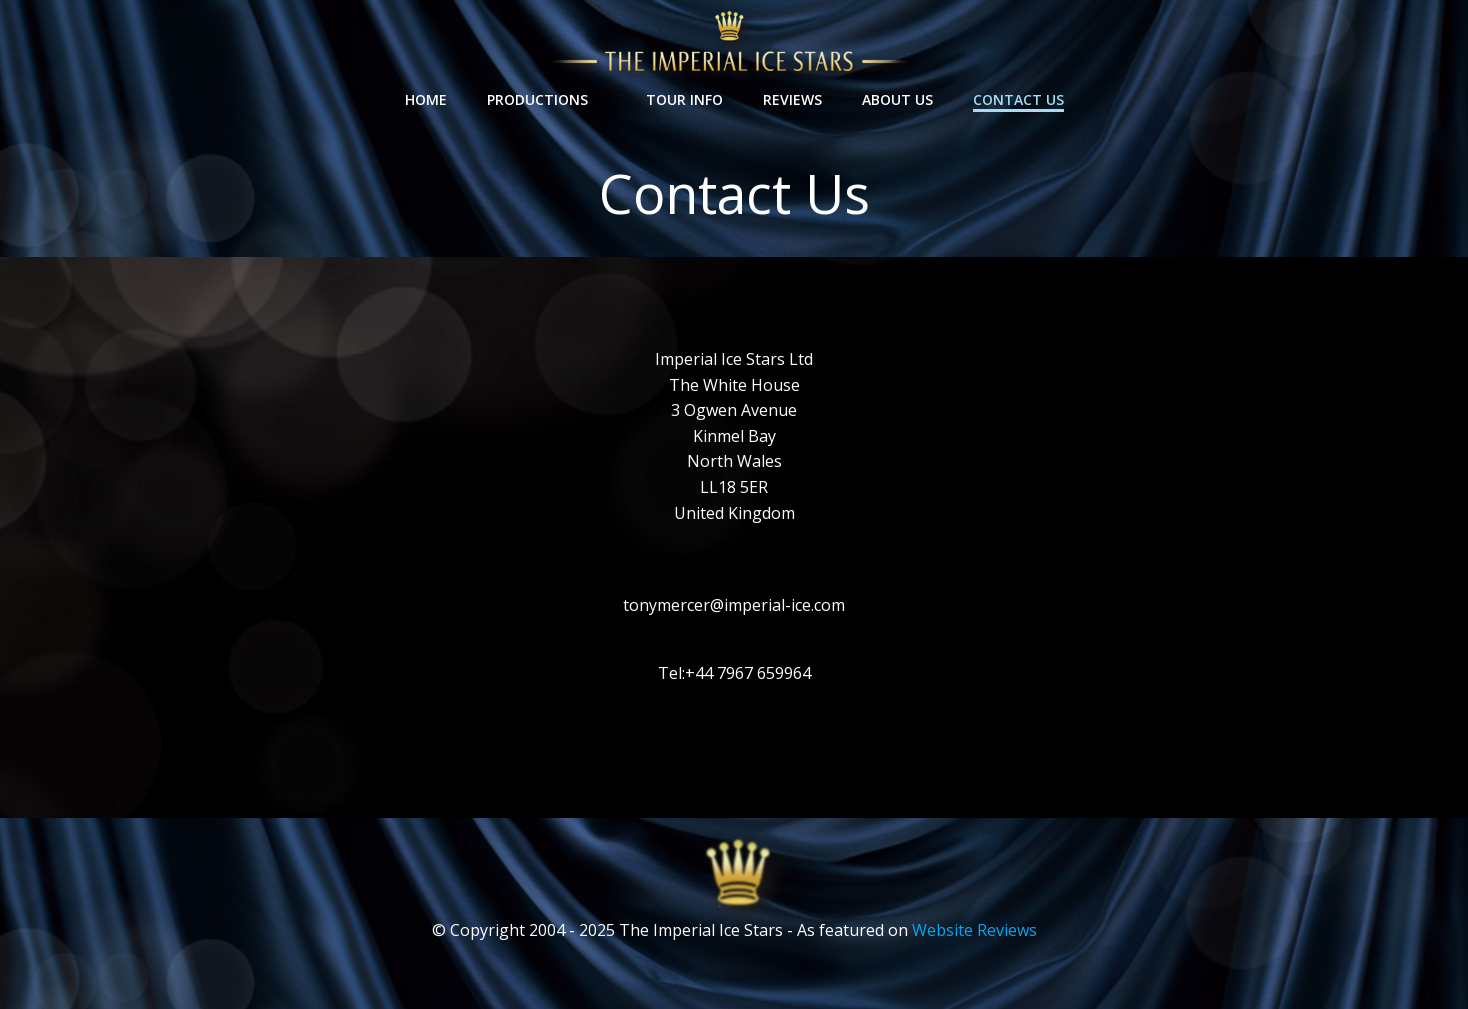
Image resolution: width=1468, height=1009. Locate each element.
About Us (897, 99)
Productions (546, 99)
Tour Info (684, 99)
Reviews (792, 99)
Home (426, 99)
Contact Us (1018, 99)
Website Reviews (974, 930)
